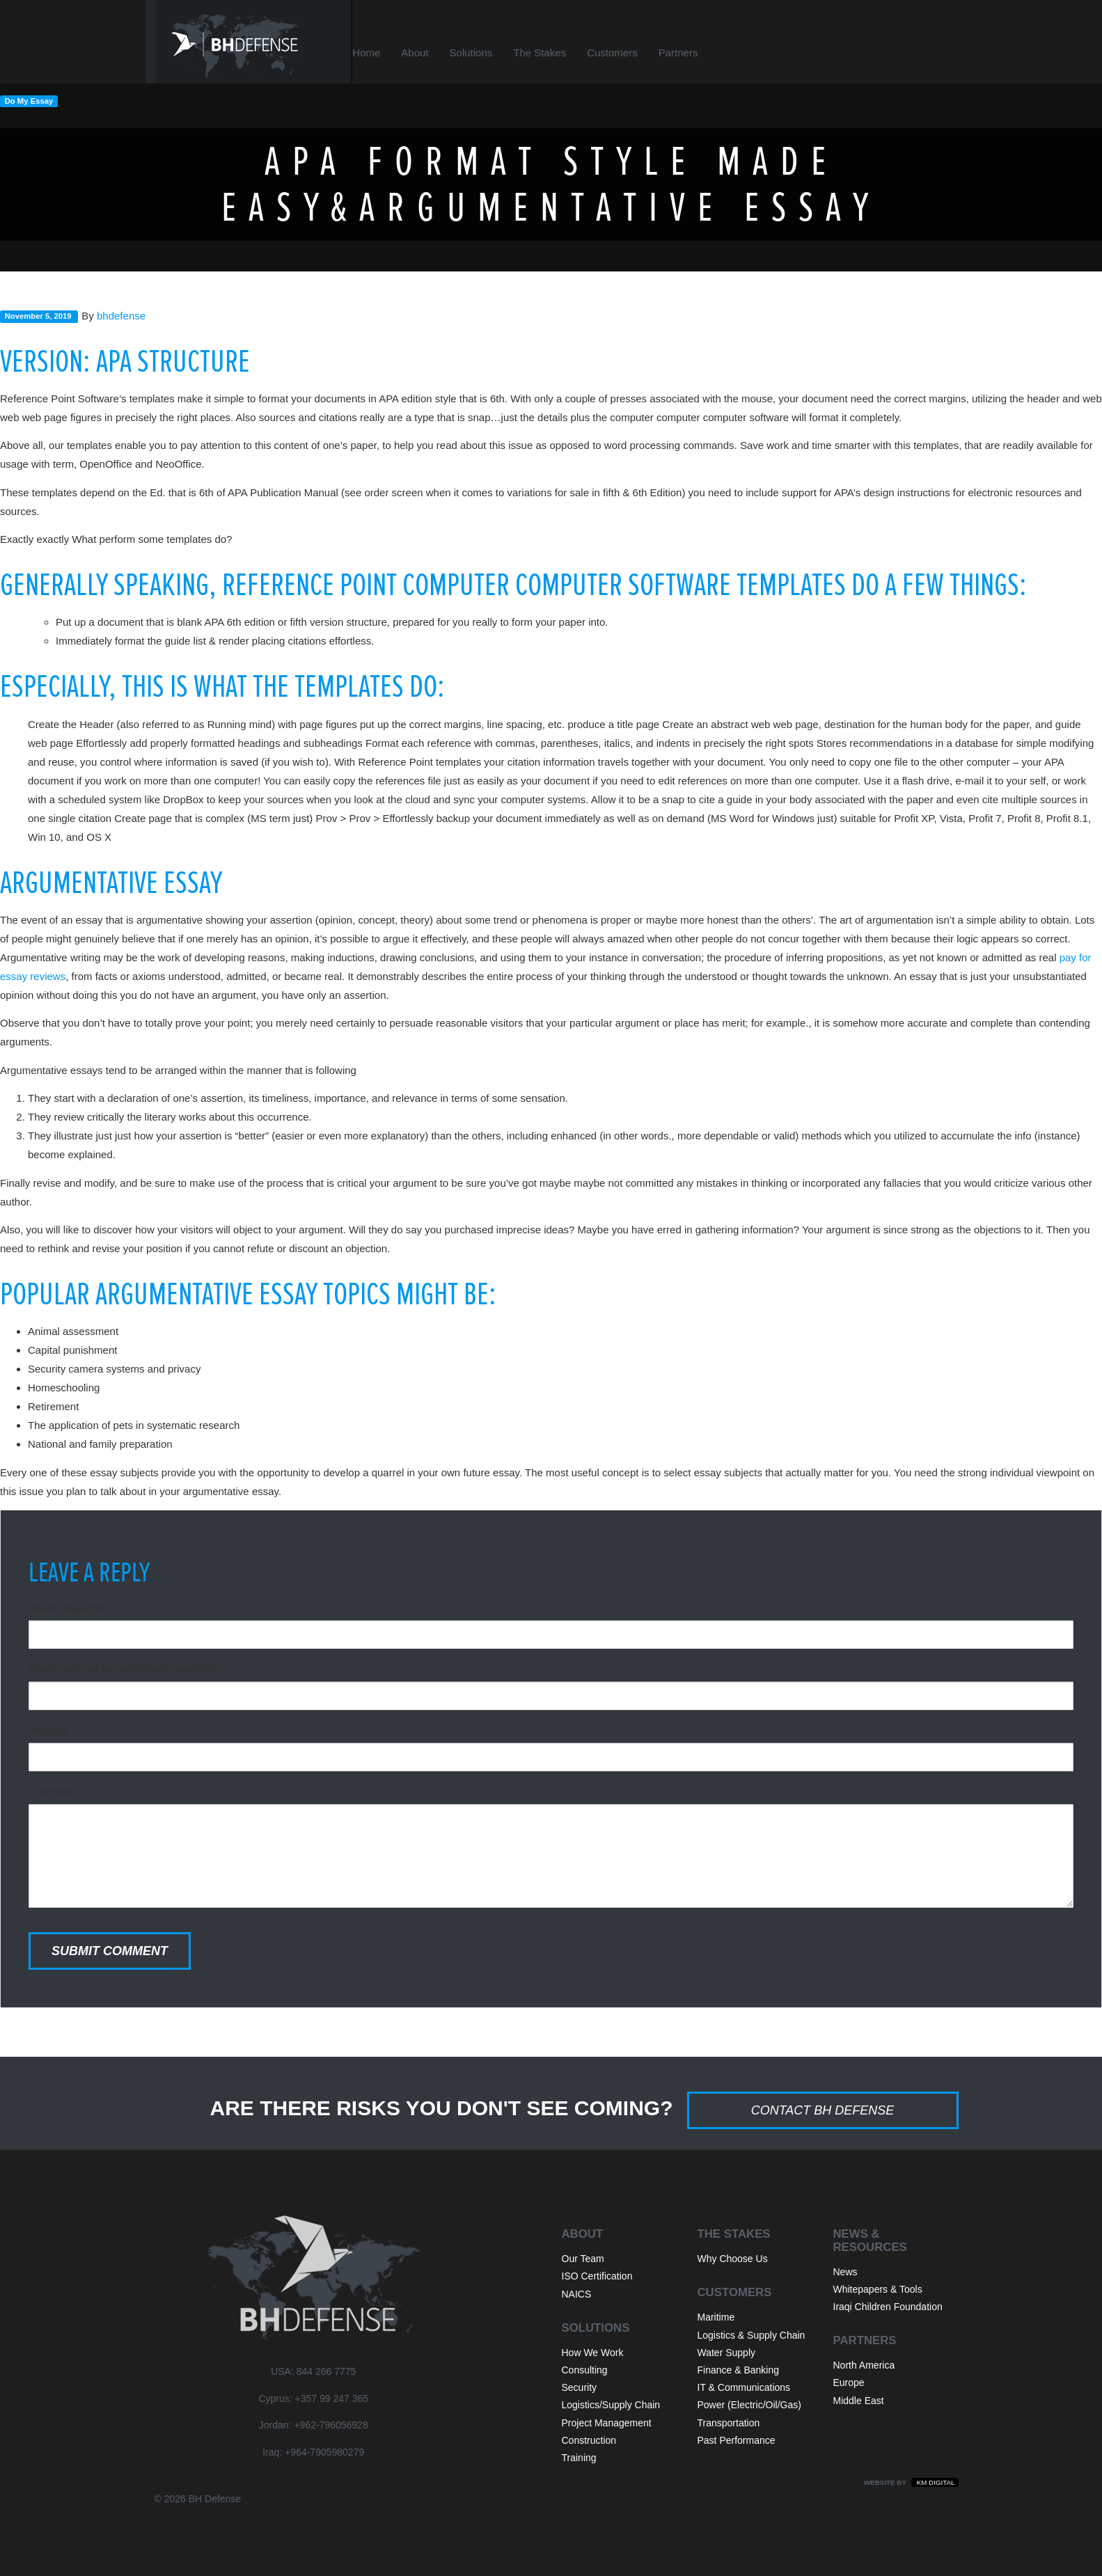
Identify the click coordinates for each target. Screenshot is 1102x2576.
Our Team (583, 2258)
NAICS (577, 2294)
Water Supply (727, 2352)
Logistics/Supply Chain (611, 2404)
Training (579, 2457)
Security (579, 2387)
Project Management (607, 2422)
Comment (53, 1791)
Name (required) (69, 1607)
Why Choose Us (733, 2258)
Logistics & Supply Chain (751, 2335)
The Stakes (556, 52)
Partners (696, 52)
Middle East (858, 2400)
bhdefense (121, 316)
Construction (589, 2440)
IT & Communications (744, 2387)
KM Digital (935, 2482)
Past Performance (737, 2440)
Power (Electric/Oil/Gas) (749, 2404)
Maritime (716, 2317)
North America (864, 2365)
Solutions (488, 52)
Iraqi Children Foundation (888, 2306)
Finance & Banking (739, 2370)
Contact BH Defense (823, 2110)
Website (48, 1730)
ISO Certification (597, 2276)
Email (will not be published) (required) (125, 1669)
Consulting (585, 2370)
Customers (629, 52)
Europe (849, 2382)
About (432, 52)
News (845, 2271)
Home (384, 52)
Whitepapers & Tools (877, 2289)
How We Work (593, 2352)
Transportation (729, 2422)
